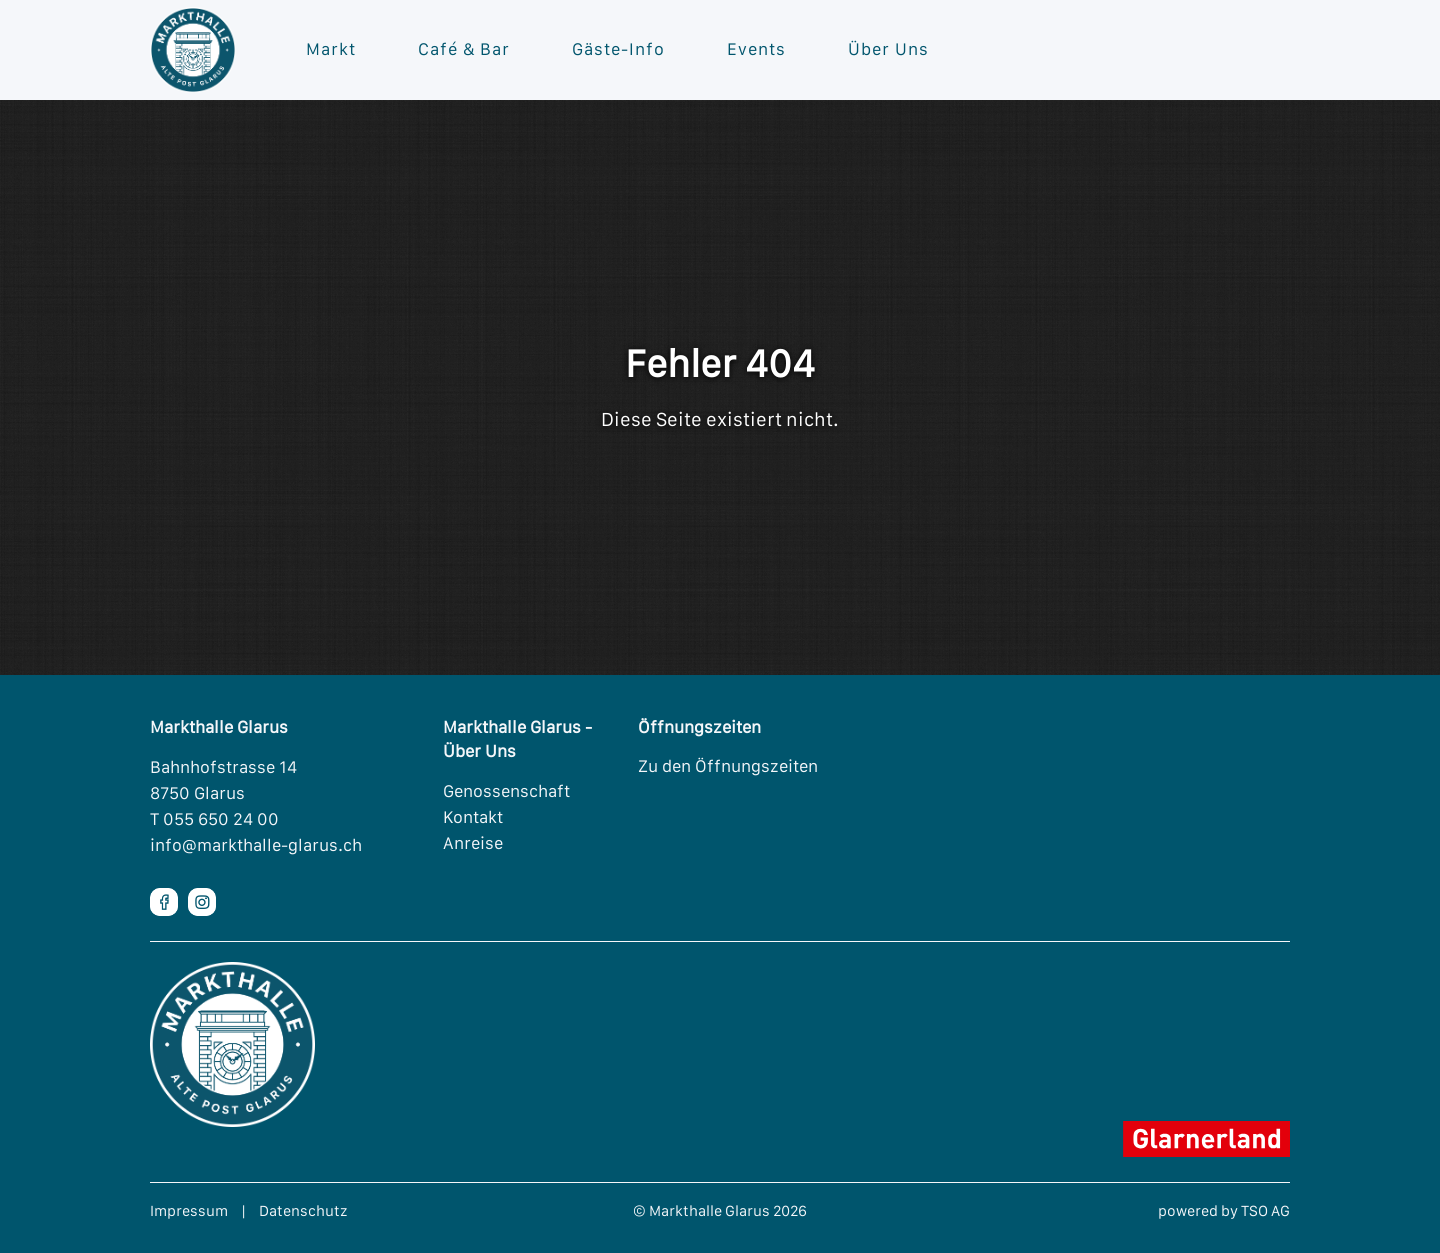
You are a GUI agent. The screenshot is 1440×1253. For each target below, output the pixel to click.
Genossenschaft (506, 791)
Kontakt (473, 817)
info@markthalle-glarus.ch (256, 845)
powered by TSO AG (1224, 1210)
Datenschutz (303, 1210)
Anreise (473, 843)
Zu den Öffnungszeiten (728, 766)
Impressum (189, 1210)
